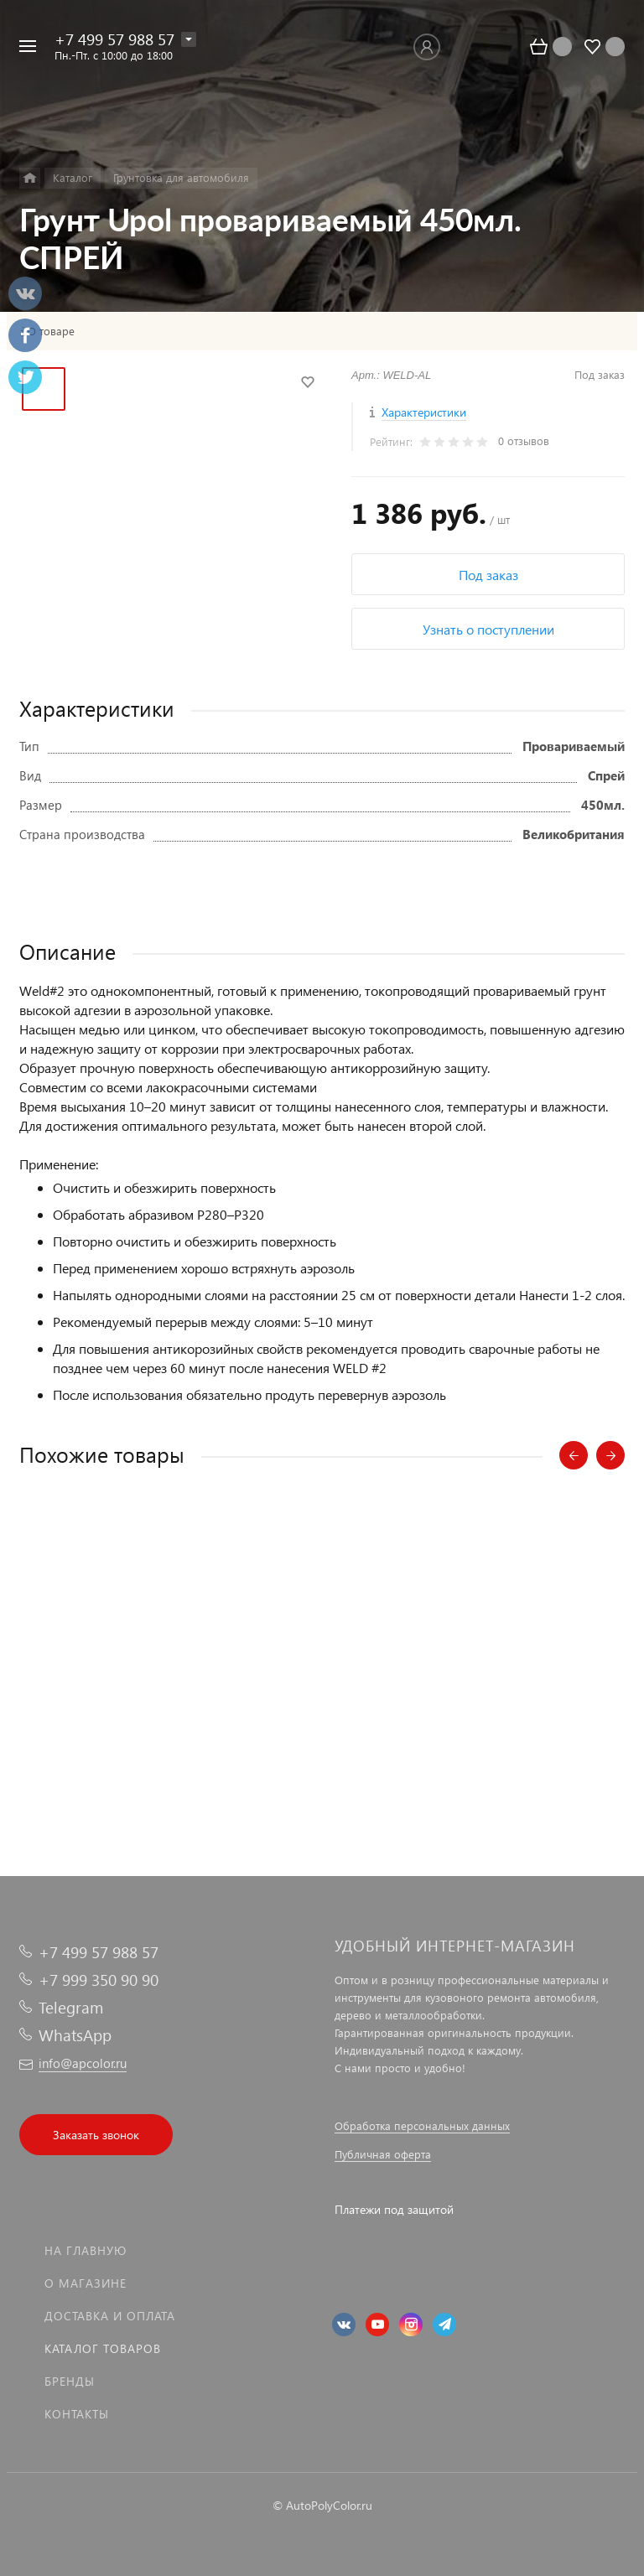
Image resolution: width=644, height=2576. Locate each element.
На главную (85, 2250)
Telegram (71, 2007)
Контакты (76, 2414)
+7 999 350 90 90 (98, 1979)
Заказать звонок (96, 2135)
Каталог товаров (102, 2348)
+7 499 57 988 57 (114, 39)
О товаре (51, 331)
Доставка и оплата (109, 2316)
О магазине (85, 2283)
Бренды (69, 2381)
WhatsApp (75, 2034)
